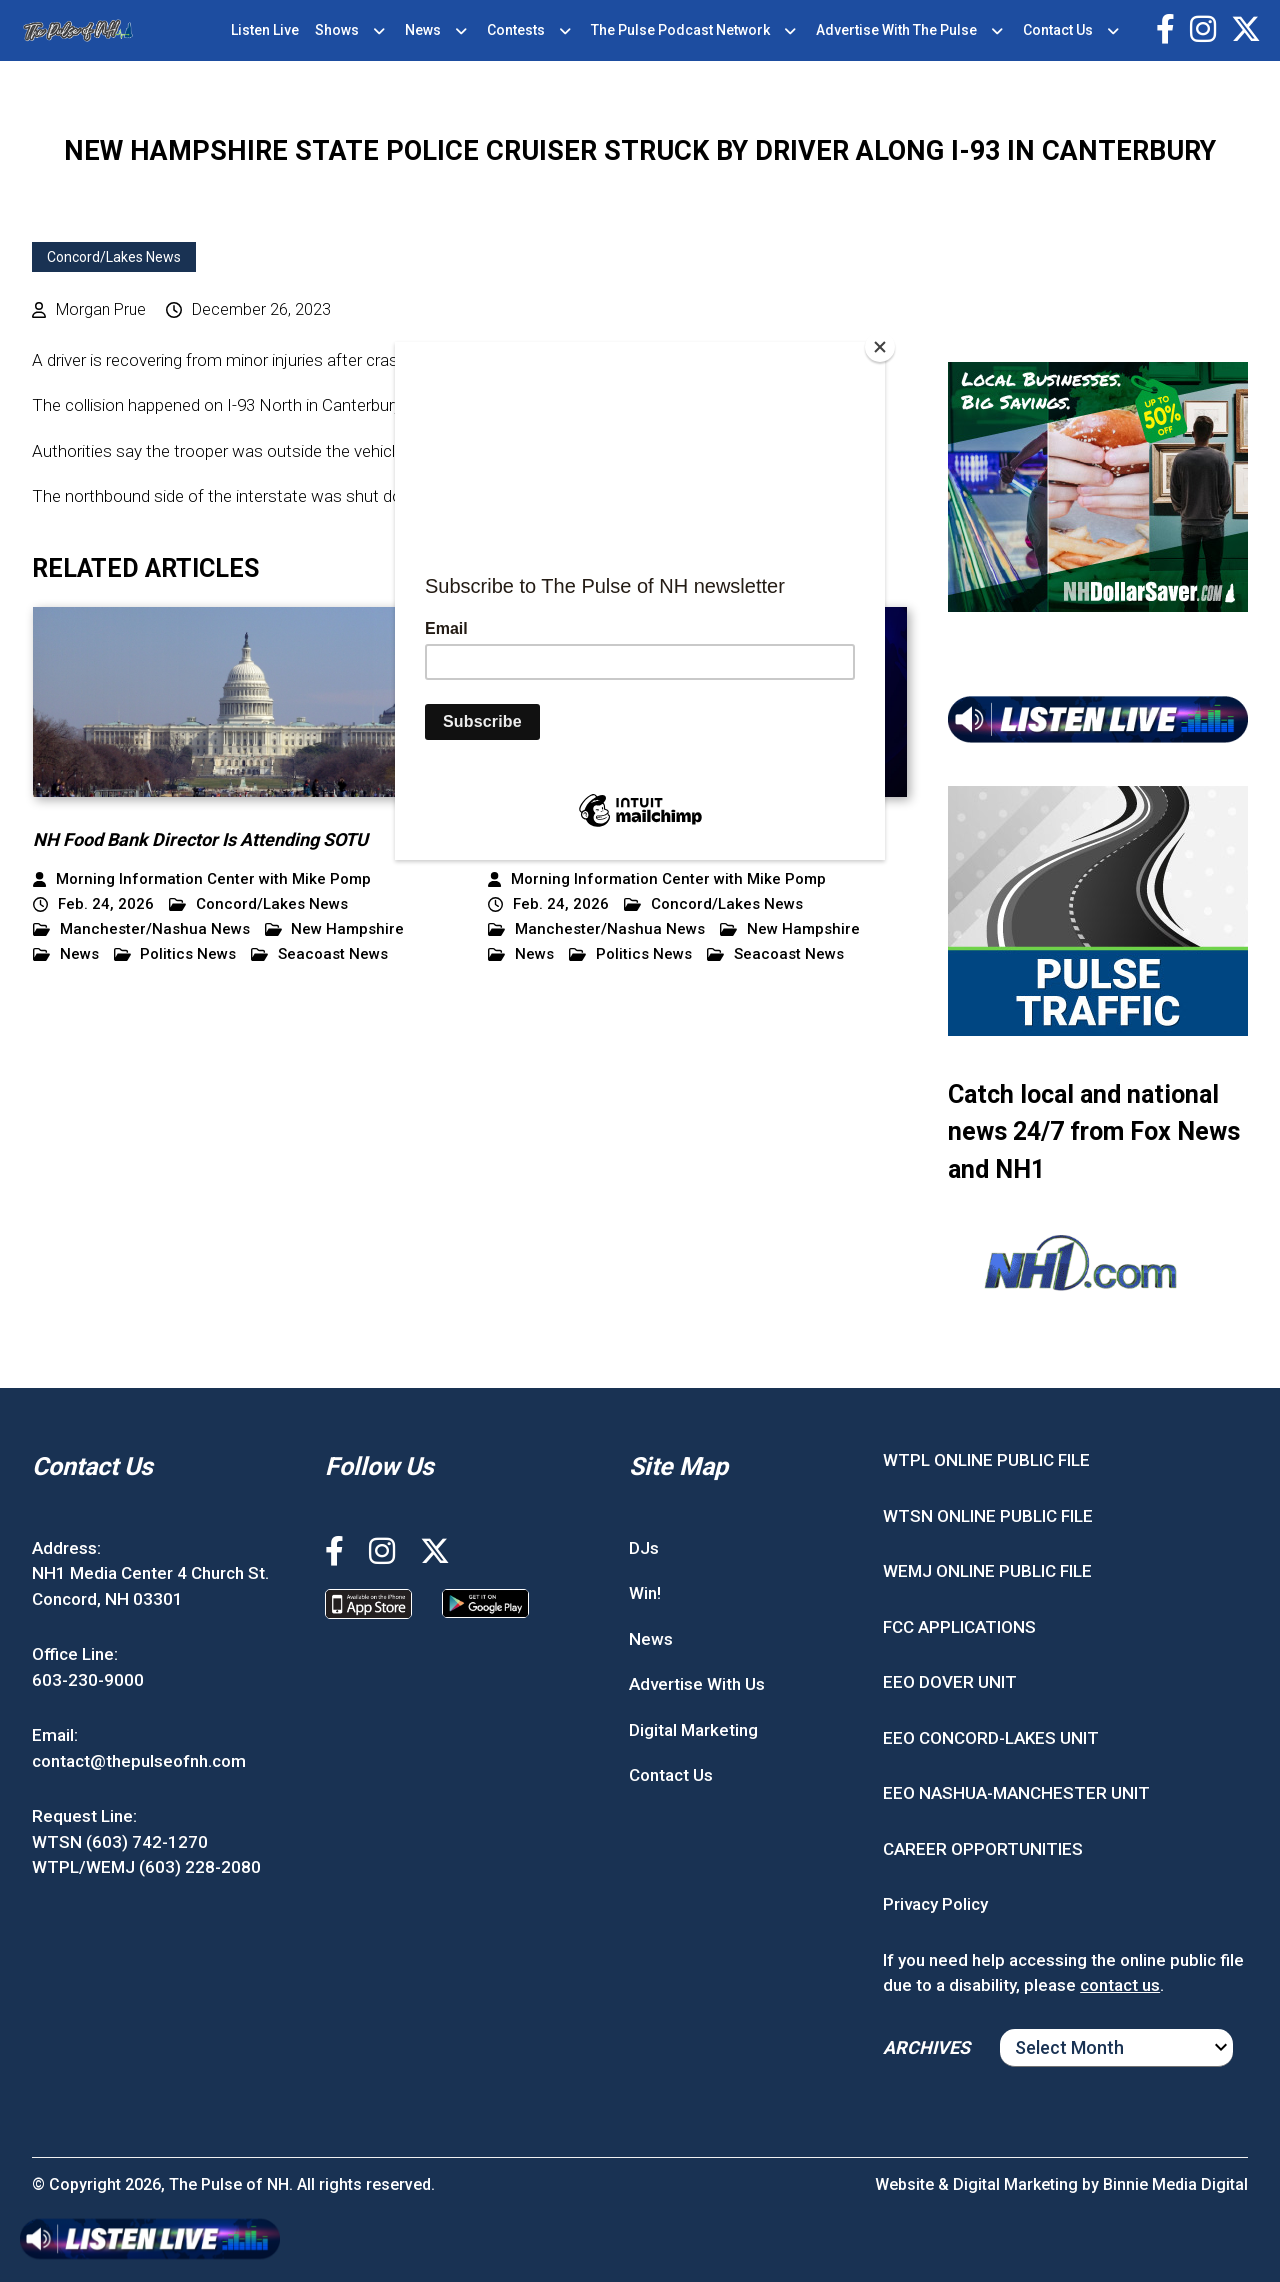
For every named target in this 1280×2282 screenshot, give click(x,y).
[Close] (880, 347)
